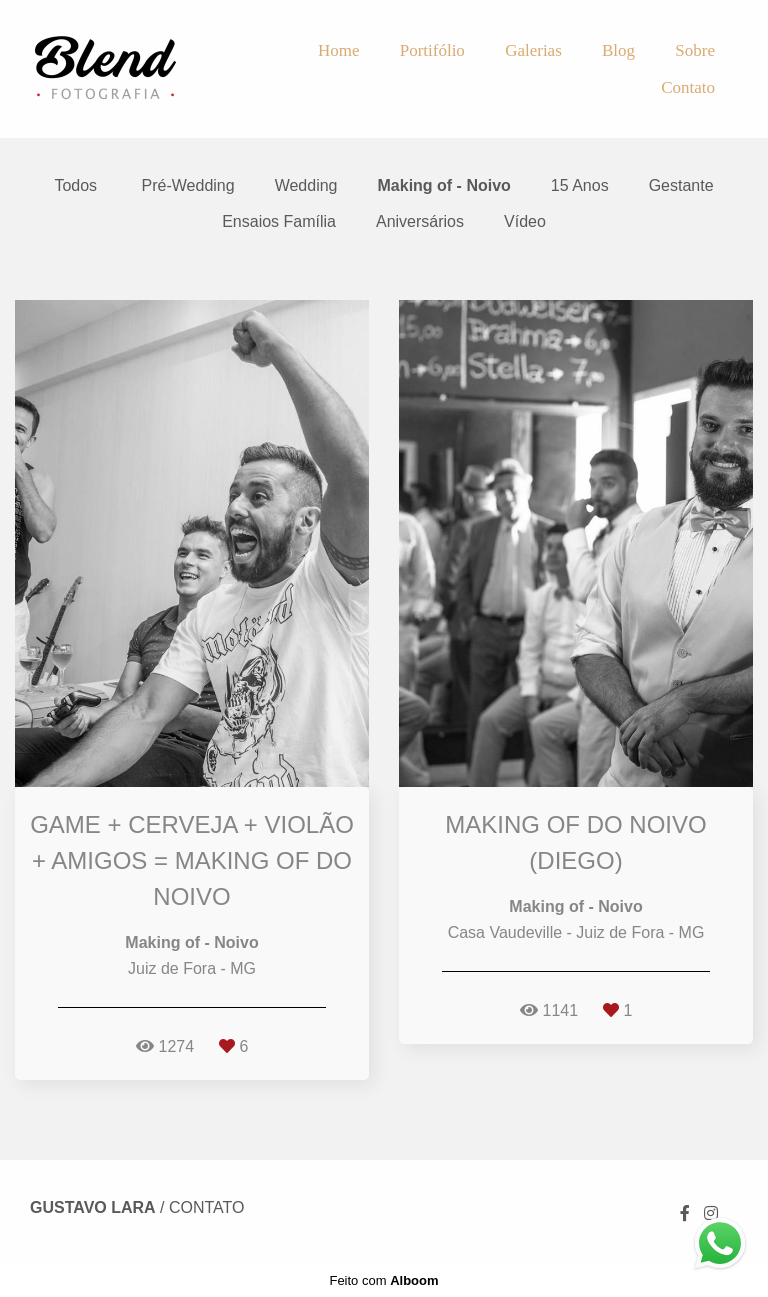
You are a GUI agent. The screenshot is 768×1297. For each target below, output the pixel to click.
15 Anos (580, 186)
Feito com (383, 1280)
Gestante (681, 186)
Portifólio (432, 50)
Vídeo (525, 222)
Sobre (695, 50)
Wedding (306, 186)
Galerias (533, 50)
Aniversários (420, 222)
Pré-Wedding (188, 186)
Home (339, 50)
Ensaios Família (279, 222)
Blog (618, 50)
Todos (75, 186)
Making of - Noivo (444, 186)
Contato (688, 87)
